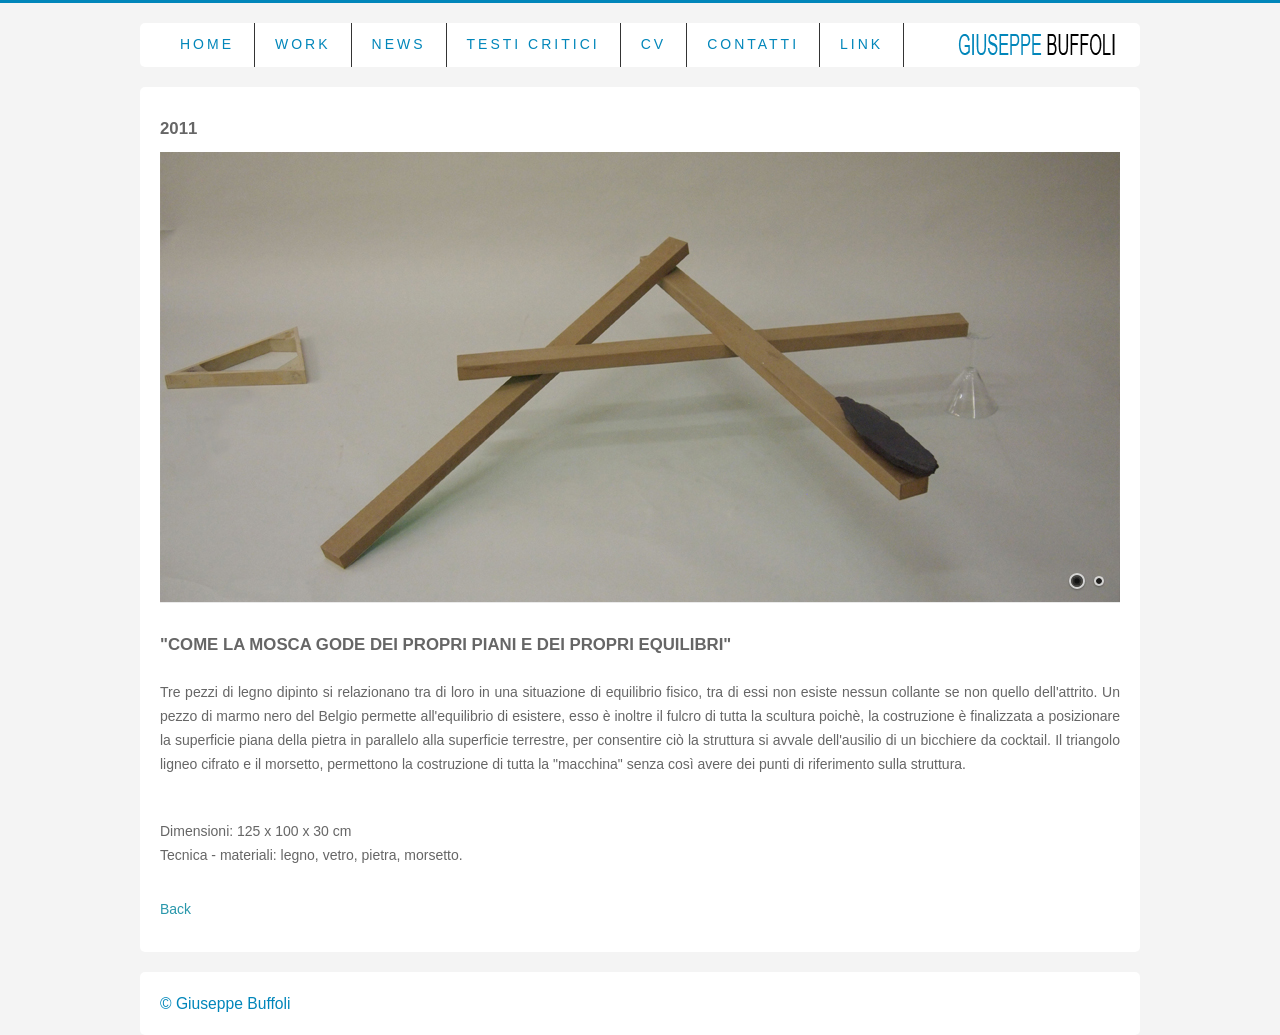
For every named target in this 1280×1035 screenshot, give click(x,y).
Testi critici (533, 44)
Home (207, 44)
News (399, 44)
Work (303, 44)
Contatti (753, 44)
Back (175, 909)
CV (653, 44)
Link (861, 44)
